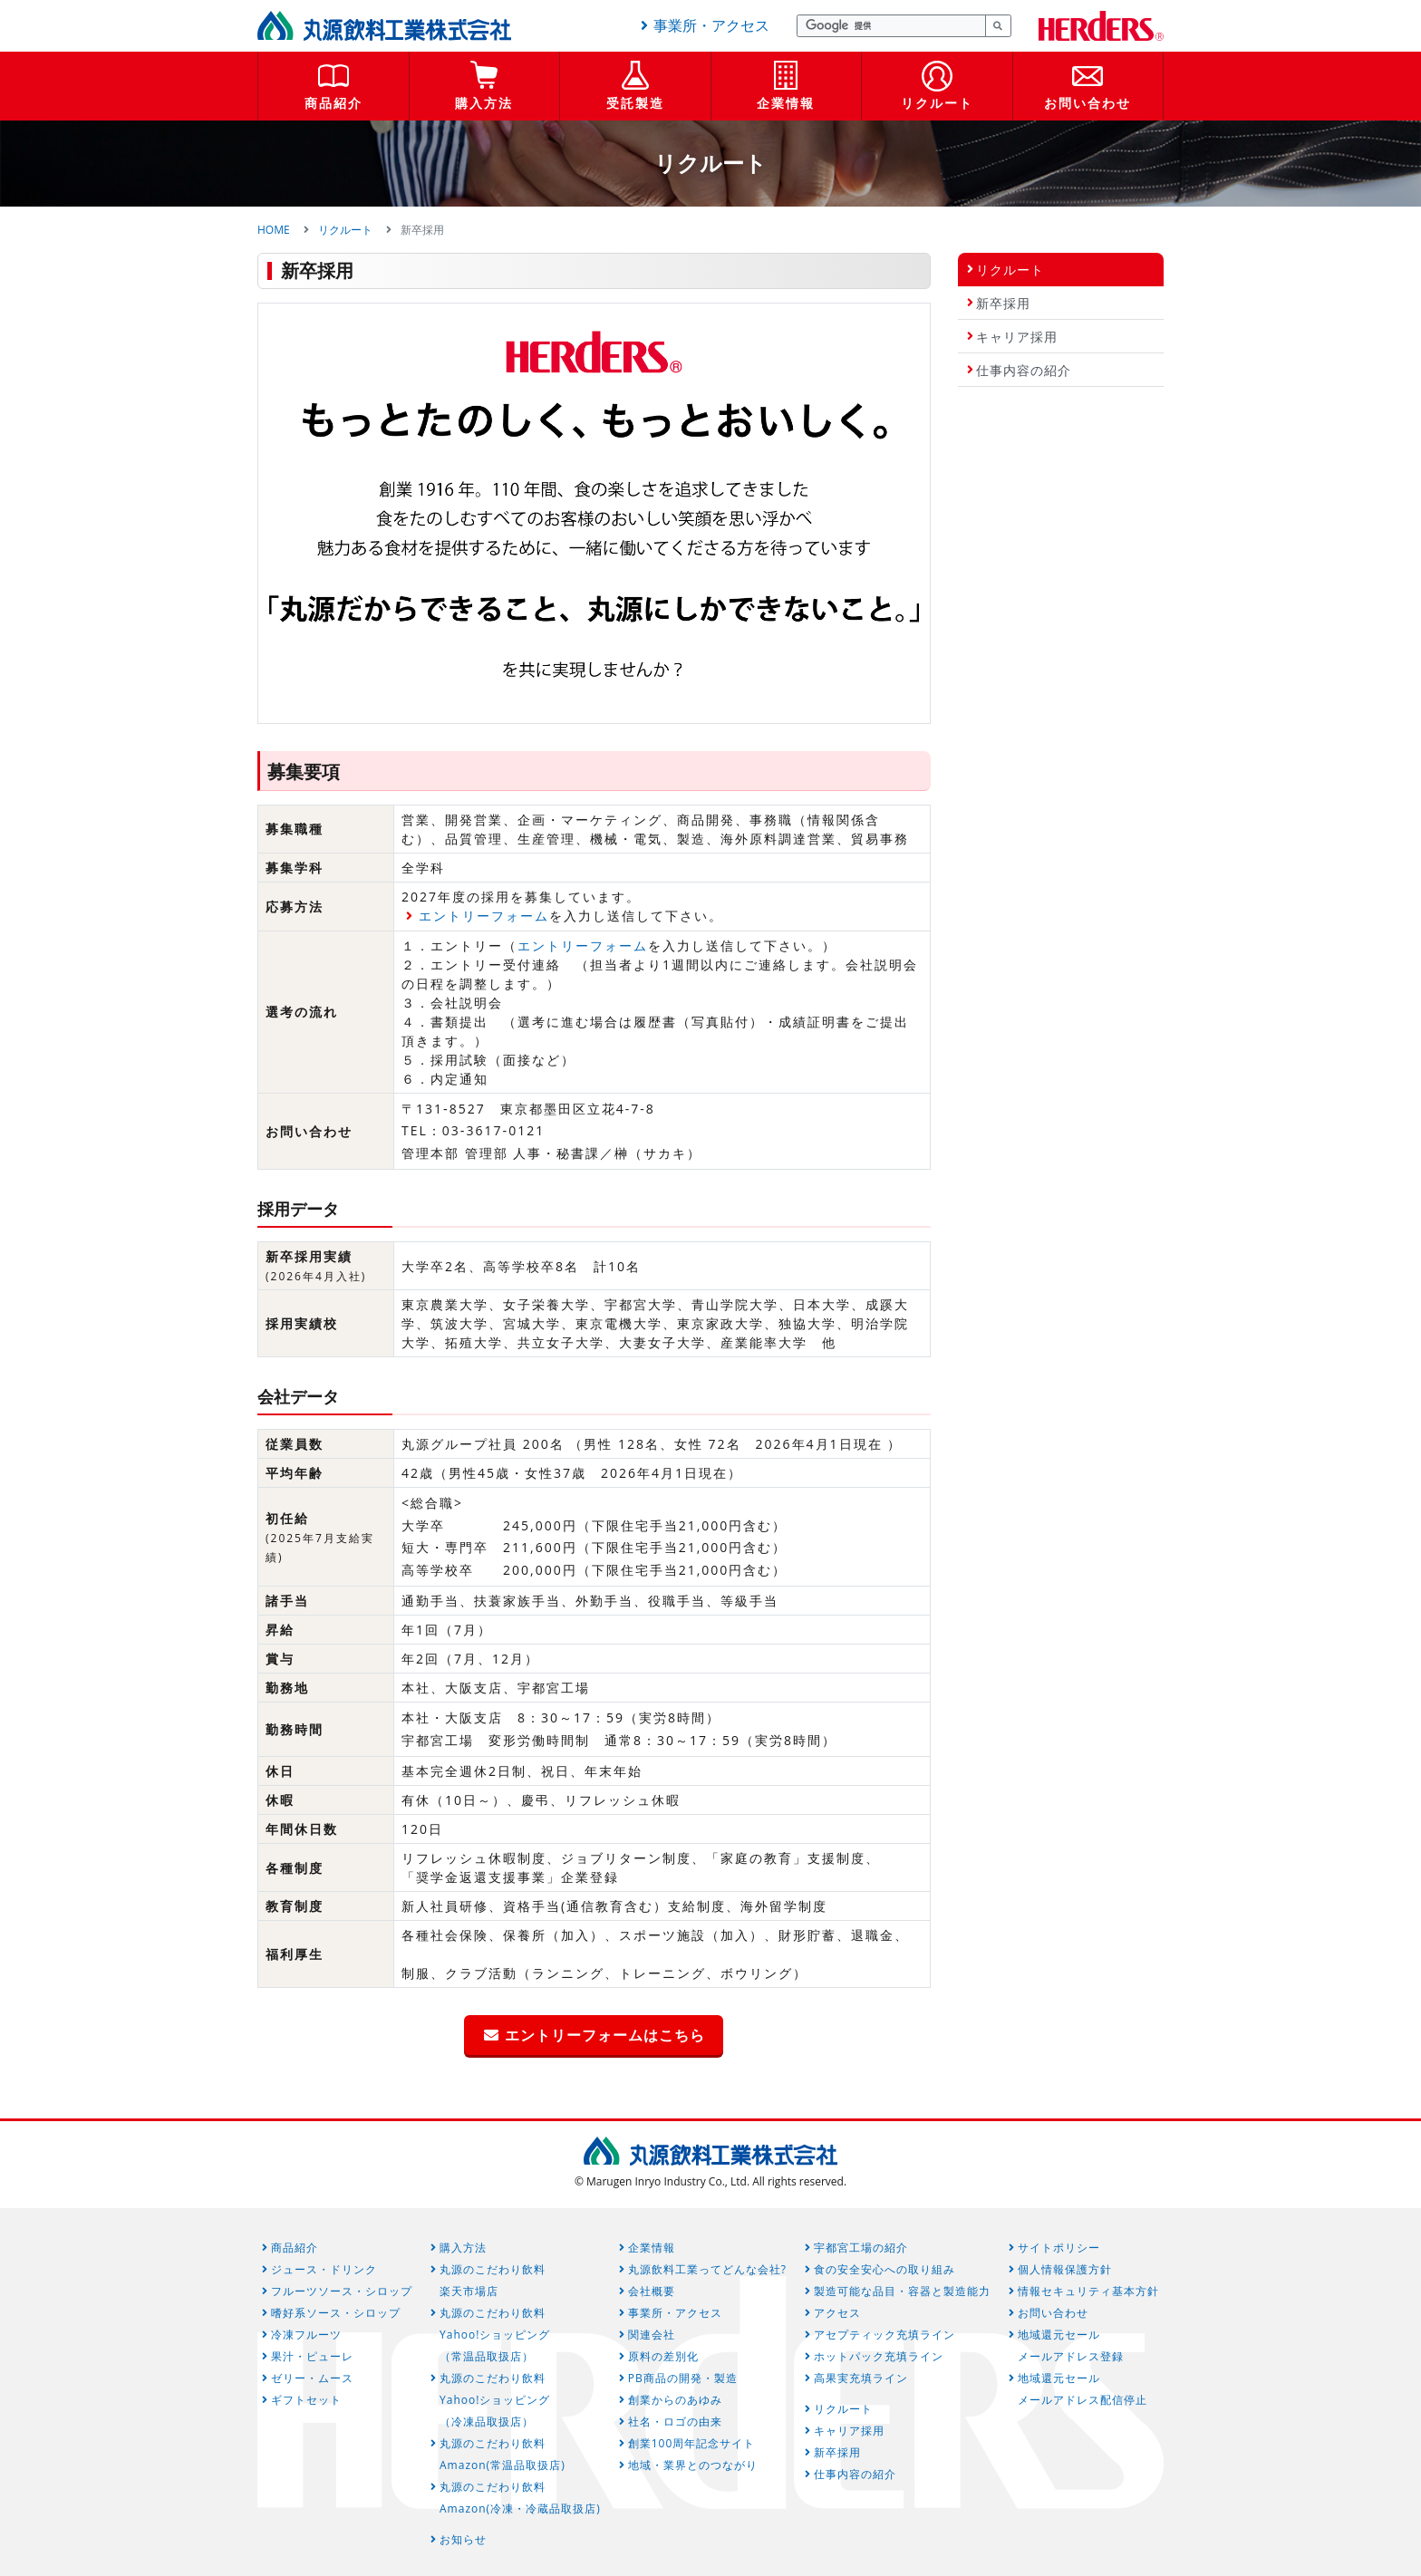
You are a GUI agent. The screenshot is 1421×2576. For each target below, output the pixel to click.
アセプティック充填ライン (884, 2334)
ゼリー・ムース (312, 2378)
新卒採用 (1003, 303)
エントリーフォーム (484, 915)
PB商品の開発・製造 (683, 2378)
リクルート (937, 102)
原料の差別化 (663, 2356)
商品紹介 (333, 102)
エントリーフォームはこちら (593, 2035)
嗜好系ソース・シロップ (336, 2312)
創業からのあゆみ (675, 2399)
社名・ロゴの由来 (675, 2421)
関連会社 (651, 2334)
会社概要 (651, 2291)
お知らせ (463, 2539)
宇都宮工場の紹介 (861, 2247)
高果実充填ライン (861, 2378)
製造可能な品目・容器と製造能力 (902, 2291)
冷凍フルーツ (306, 2334)
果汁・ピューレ (312, 2356)
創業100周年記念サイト (692, 2443)
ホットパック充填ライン (878, 2356)
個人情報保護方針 (1065, 2269)
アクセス (837, 2312)
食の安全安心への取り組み (884, 2269)
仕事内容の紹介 (1023, 370)
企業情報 (786, 102)
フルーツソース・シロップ (341, 2291)
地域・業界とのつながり (693, 2465)
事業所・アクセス (702, 25)
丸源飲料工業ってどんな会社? (707, 2269)
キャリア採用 (1017, 336)
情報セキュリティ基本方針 (1088, 2291)
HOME (273, 229)
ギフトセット (306, 2399)
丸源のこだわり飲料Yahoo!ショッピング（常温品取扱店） (495, 2334)
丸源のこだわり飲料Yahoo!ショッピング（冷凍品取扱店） (495, 2399)
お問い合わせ (1087, 102)
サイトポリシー (1059, 2247)
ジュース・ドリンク (324, 2269)
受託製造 (635, 102)
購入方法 (484, 102)
